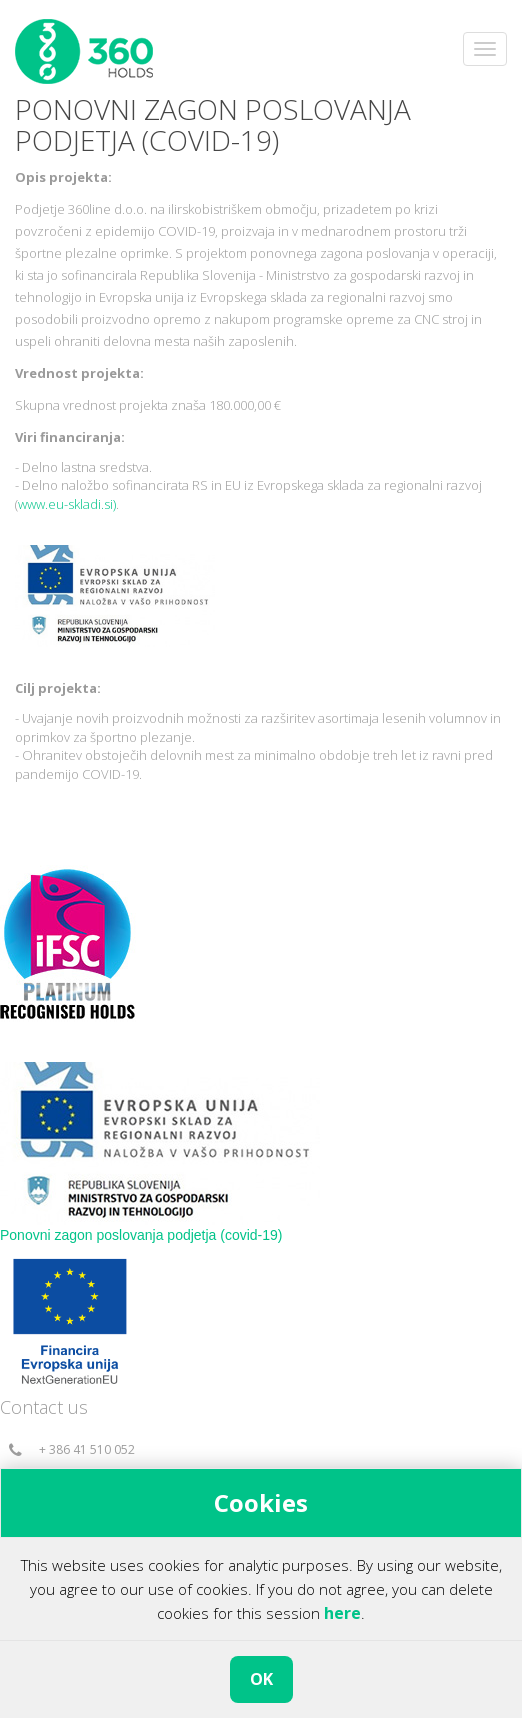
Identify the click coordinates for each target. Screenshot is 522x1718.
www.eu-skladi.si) (67, 504)
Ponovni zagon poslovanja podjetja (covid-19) (141, 1235)
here (342, 1613)
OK (261, 1679)
